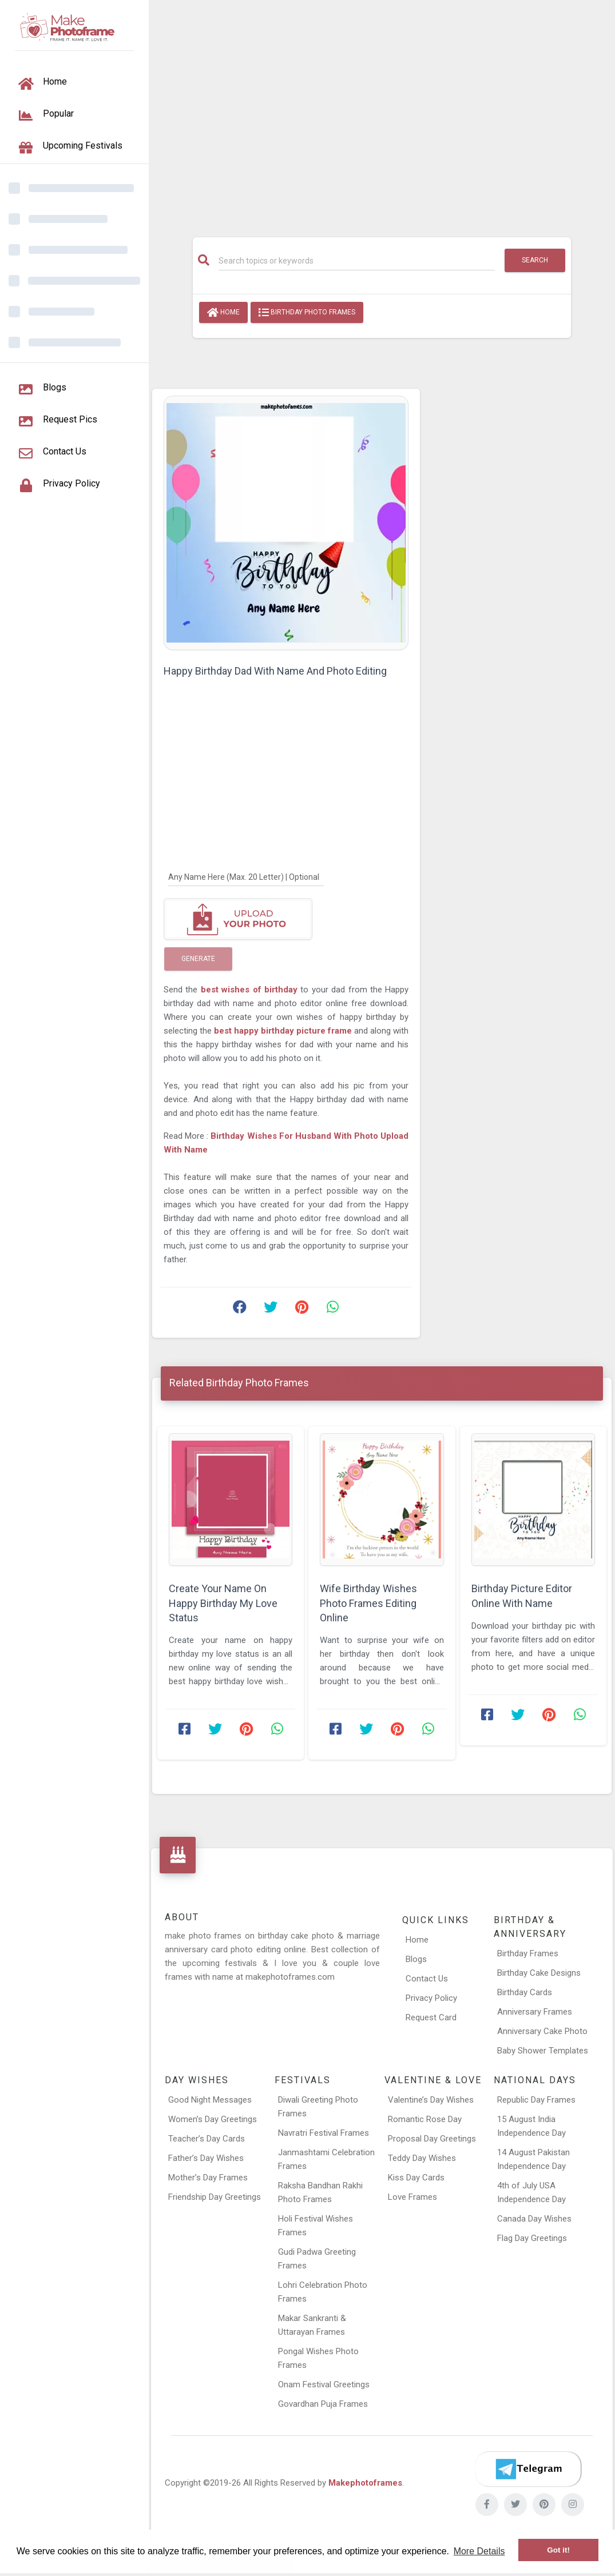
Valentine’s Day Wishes (431, 2100)
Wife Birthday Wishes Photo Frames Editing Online (368, 1602)
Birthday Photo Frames (307, 313)
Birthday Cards (524, 1992)
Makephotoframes (365, 2483)
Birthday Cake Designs (539, 1973)
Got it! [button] (558, 2550)
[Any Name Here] (246, 876)
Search (535, 260)
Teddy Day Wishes (422, 2158)
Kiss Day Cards (416, 2177)
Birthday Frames (527, 1953)
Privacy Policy (431, 1998)
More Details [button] (479, 2551)
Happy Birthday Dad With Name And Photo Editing (275, 671)
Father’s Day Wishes (206, 2158)
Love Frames (412, 2197)
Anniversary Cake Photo (542, 2031)
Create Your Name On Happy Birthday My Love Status (223, 1602)
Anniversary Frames (534, 2012)
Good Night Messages (210, 2100)
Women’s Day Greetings (212, 2119)
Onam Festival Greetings (324, 2384)
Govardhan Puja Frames (323, 2404)
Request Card (431, 2017)
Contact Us (427, 1978)
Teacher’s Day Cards (206, 2139)
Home (223, 313)
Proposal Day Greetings (432, 2139)
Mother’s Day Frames (208, 2177)
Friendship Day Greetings (214, 2197)
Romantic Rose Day (425, 2119)
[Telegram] (528, 2469)
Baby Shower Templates (542, 2050)
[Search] (357, 260)
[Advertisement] (382, 113)
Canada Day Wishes (534, 2219)
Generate (198, 959)
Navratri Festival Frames (323, 2133)
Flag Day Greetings (532, 2238)
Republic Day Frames (536, 2100)
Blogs (416, 1959)
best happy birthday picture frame (284, 1031)
